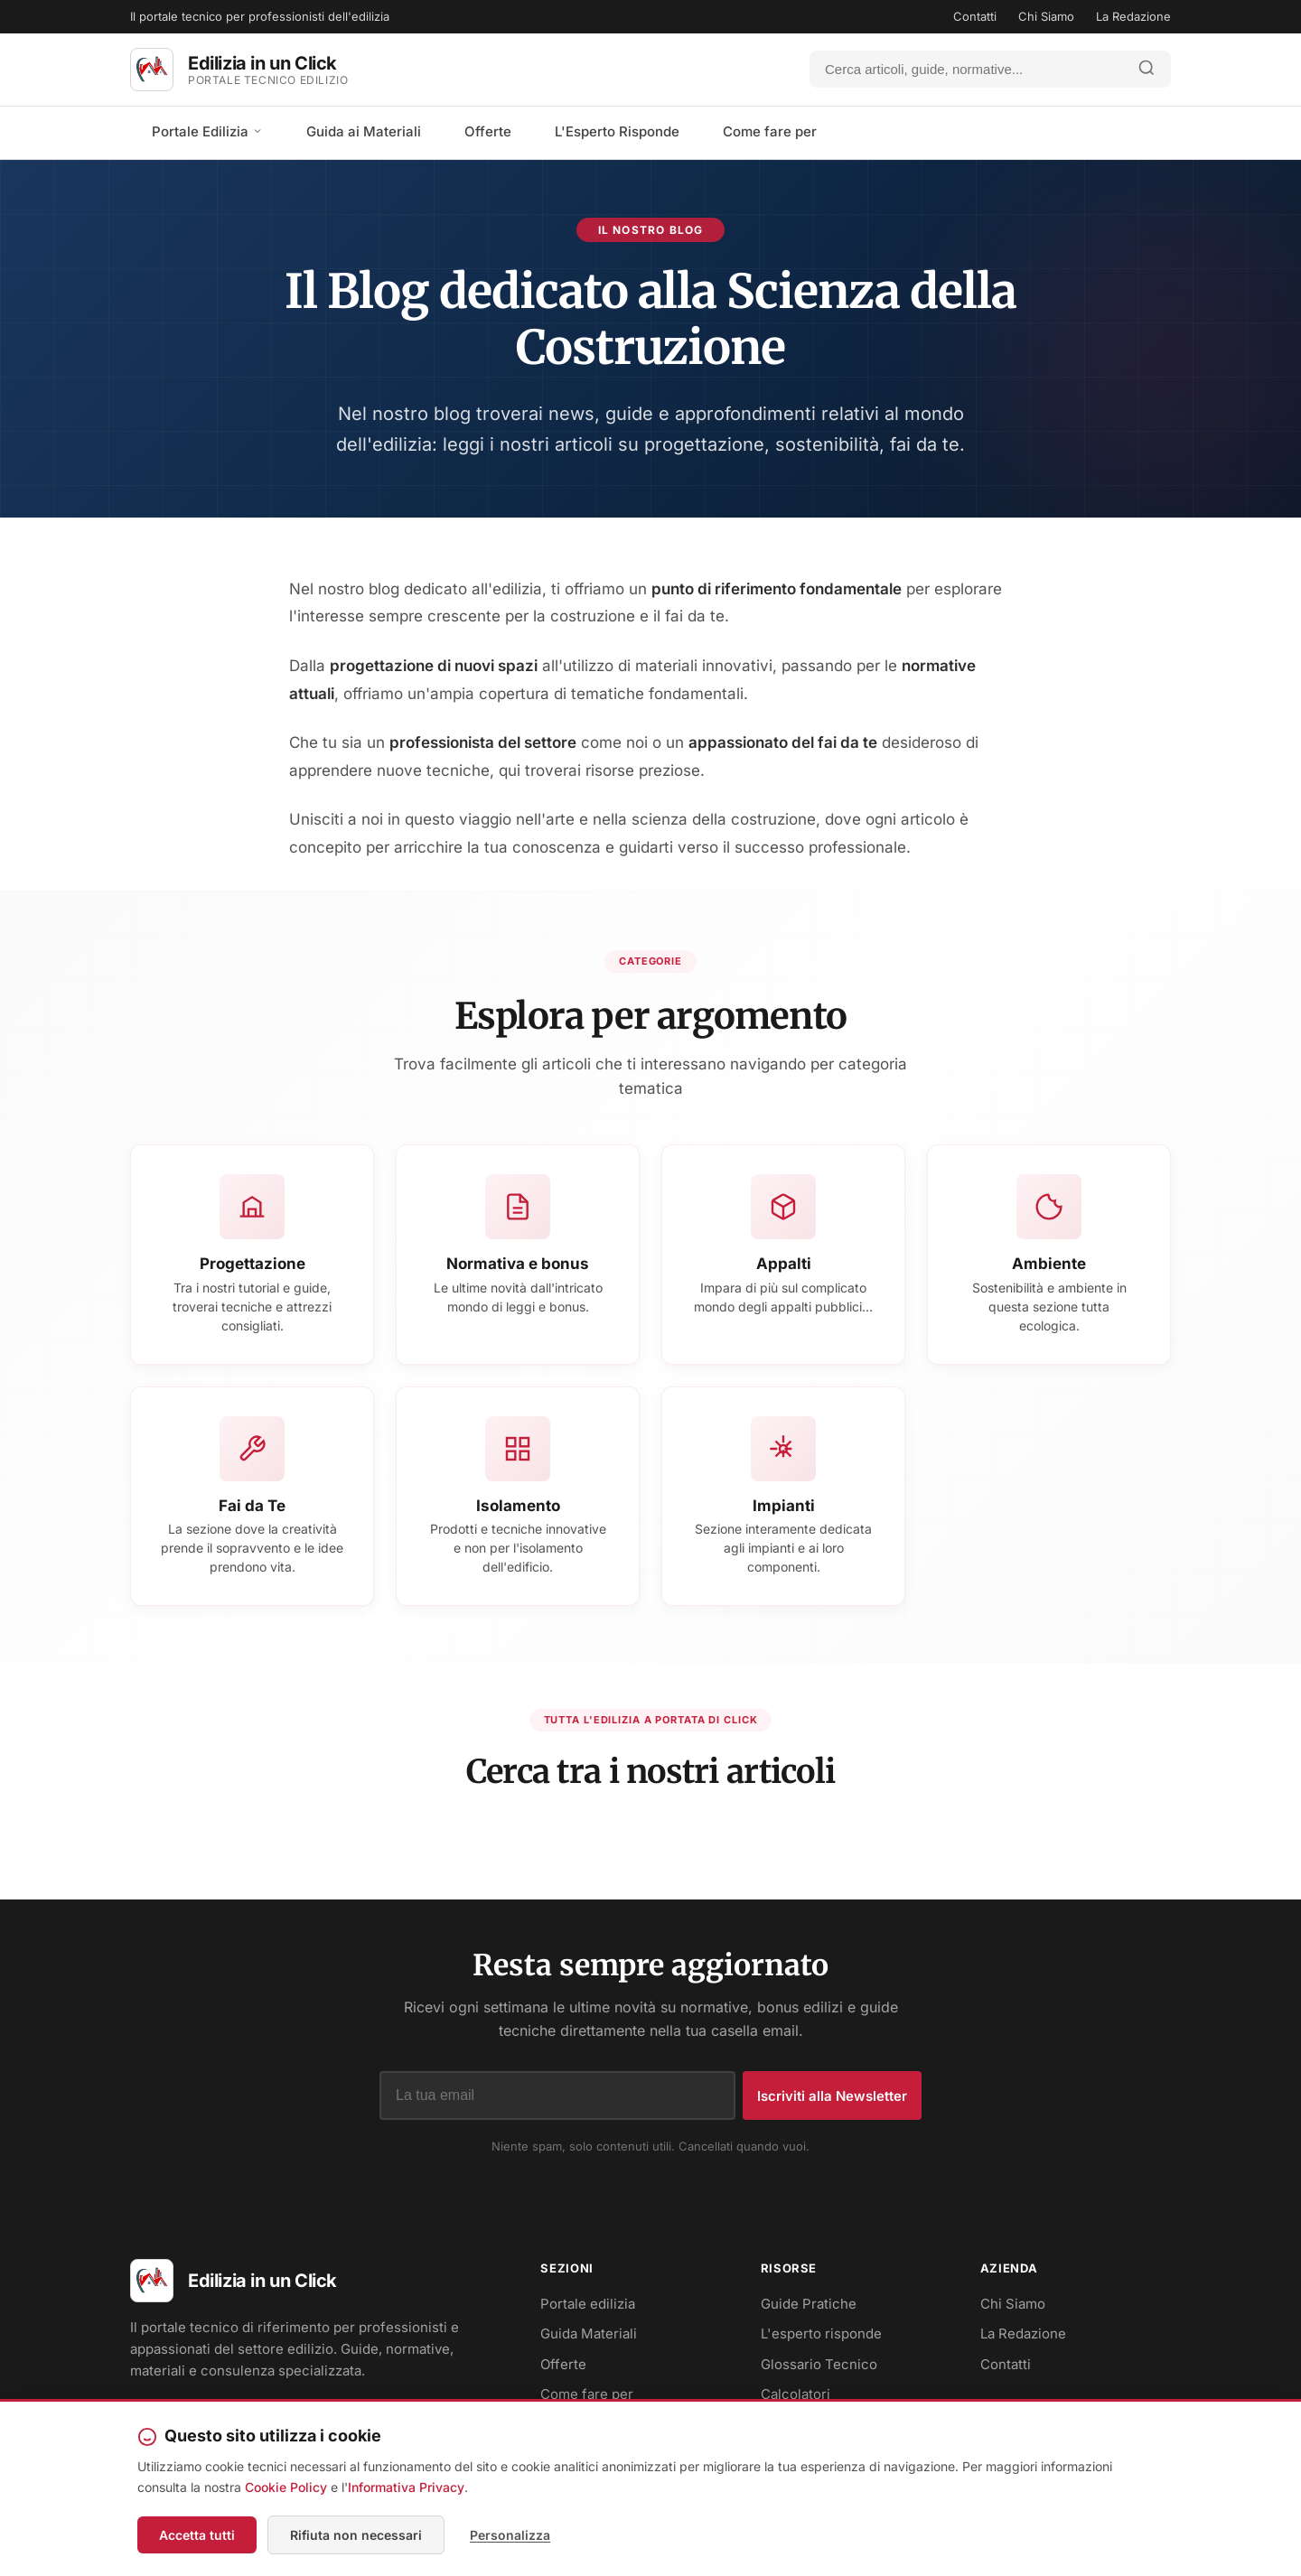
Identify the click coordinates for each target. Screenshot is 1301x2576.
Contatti (975, 16)
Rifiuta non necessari (356, 2535)
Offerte (487, 131)
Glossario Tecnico (819, 2364)
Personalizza (510, 2535)
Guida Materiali (588, 2333)
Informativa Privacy (406, 2487)
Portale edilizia (587, 2303)
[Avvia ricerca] (1146, 69)
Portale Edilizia (207, 131)
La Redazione (1133, 16)
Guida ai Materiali (363, 131)
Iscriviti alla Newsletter (832, 2096)
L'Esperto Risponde (617, 131)
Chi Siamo (1046, 16)
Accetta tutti (197, 2535)
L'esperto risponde (821, 2333)
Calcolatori (795, 2394)
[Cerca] (966, 69)
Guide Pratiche (808, 2303)
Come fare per (770, 131)
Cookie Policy (286, 2487)
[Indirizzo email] (557, 2095)
